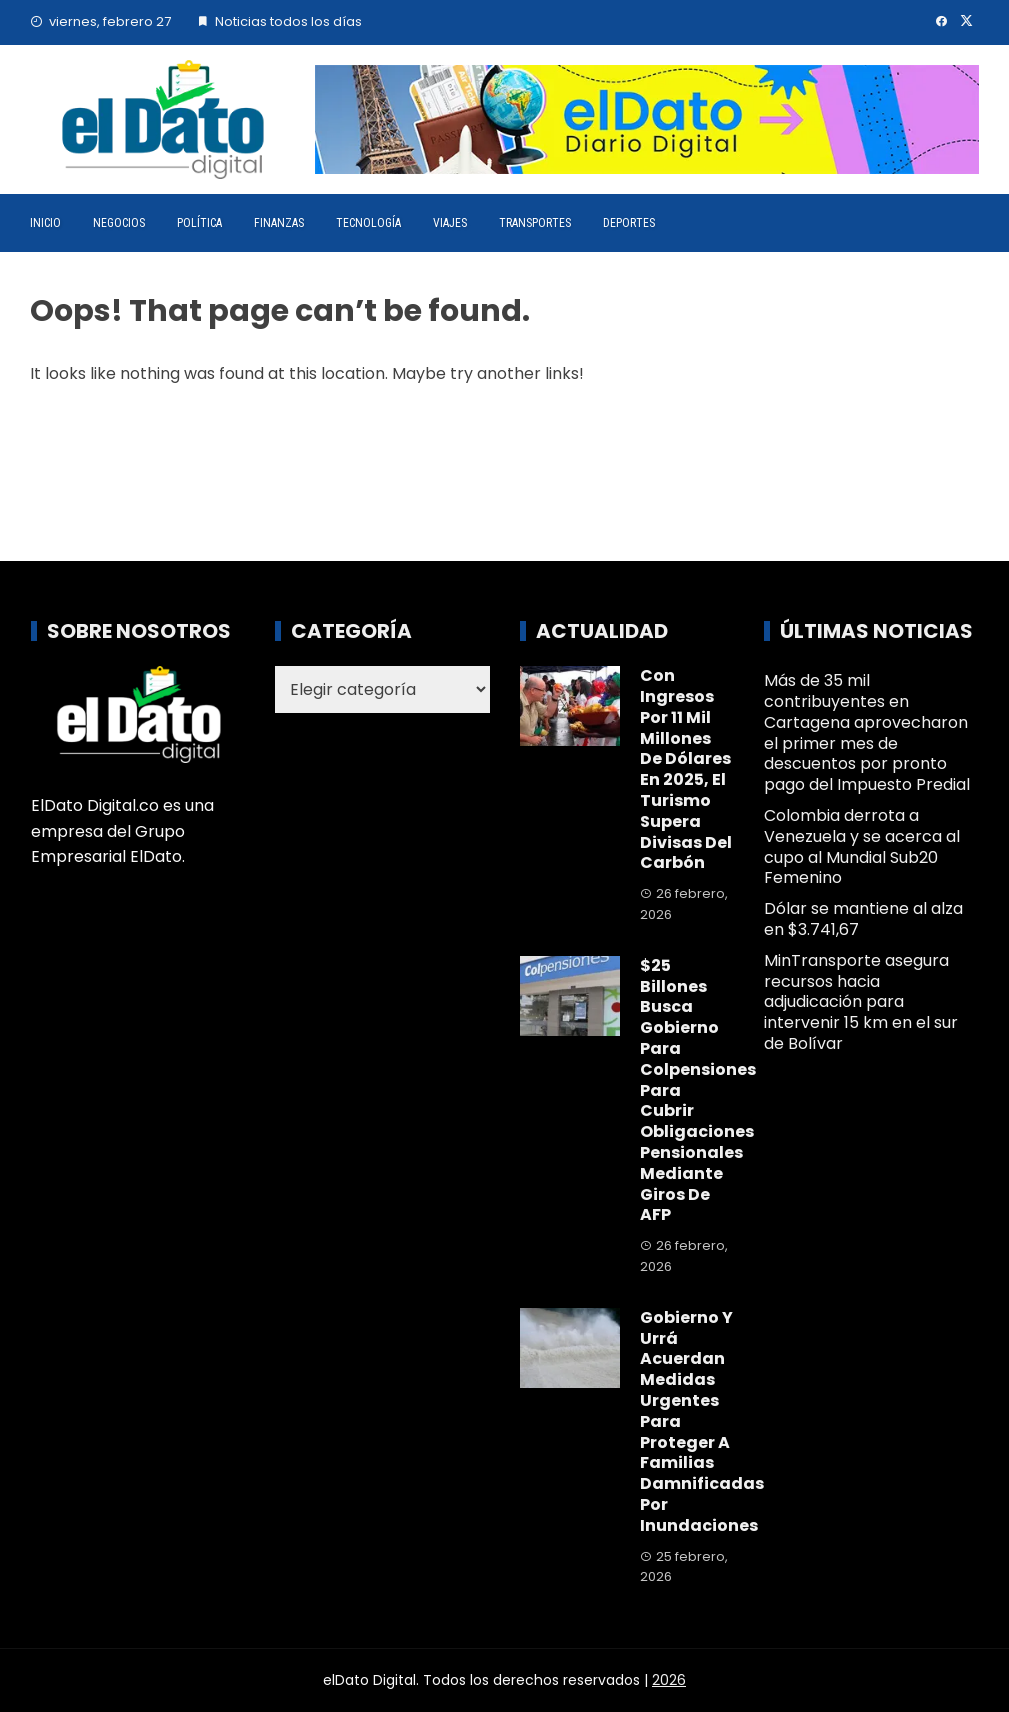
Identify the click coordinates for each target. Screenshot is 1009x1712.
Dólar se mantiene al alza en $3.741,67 (863, 919)
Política (199, 223)
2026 (669, 1680)
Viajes (450, 223)
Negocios (119, 223)
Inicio (45, 223)
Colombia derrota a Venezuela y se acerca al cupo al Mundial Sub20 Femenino (862, 846)
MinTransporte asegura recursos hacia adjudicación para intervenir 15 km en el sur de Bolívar (861, 1002)
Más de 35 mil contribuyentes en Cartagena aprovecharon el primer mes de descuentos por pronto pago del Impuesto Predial (867, 732)
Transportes (535, 223)
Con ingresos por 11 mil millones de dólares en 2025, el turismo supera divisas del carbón (686, 769)
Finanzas (279, 223)
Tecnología (368, 223)
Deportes (629, 223)
